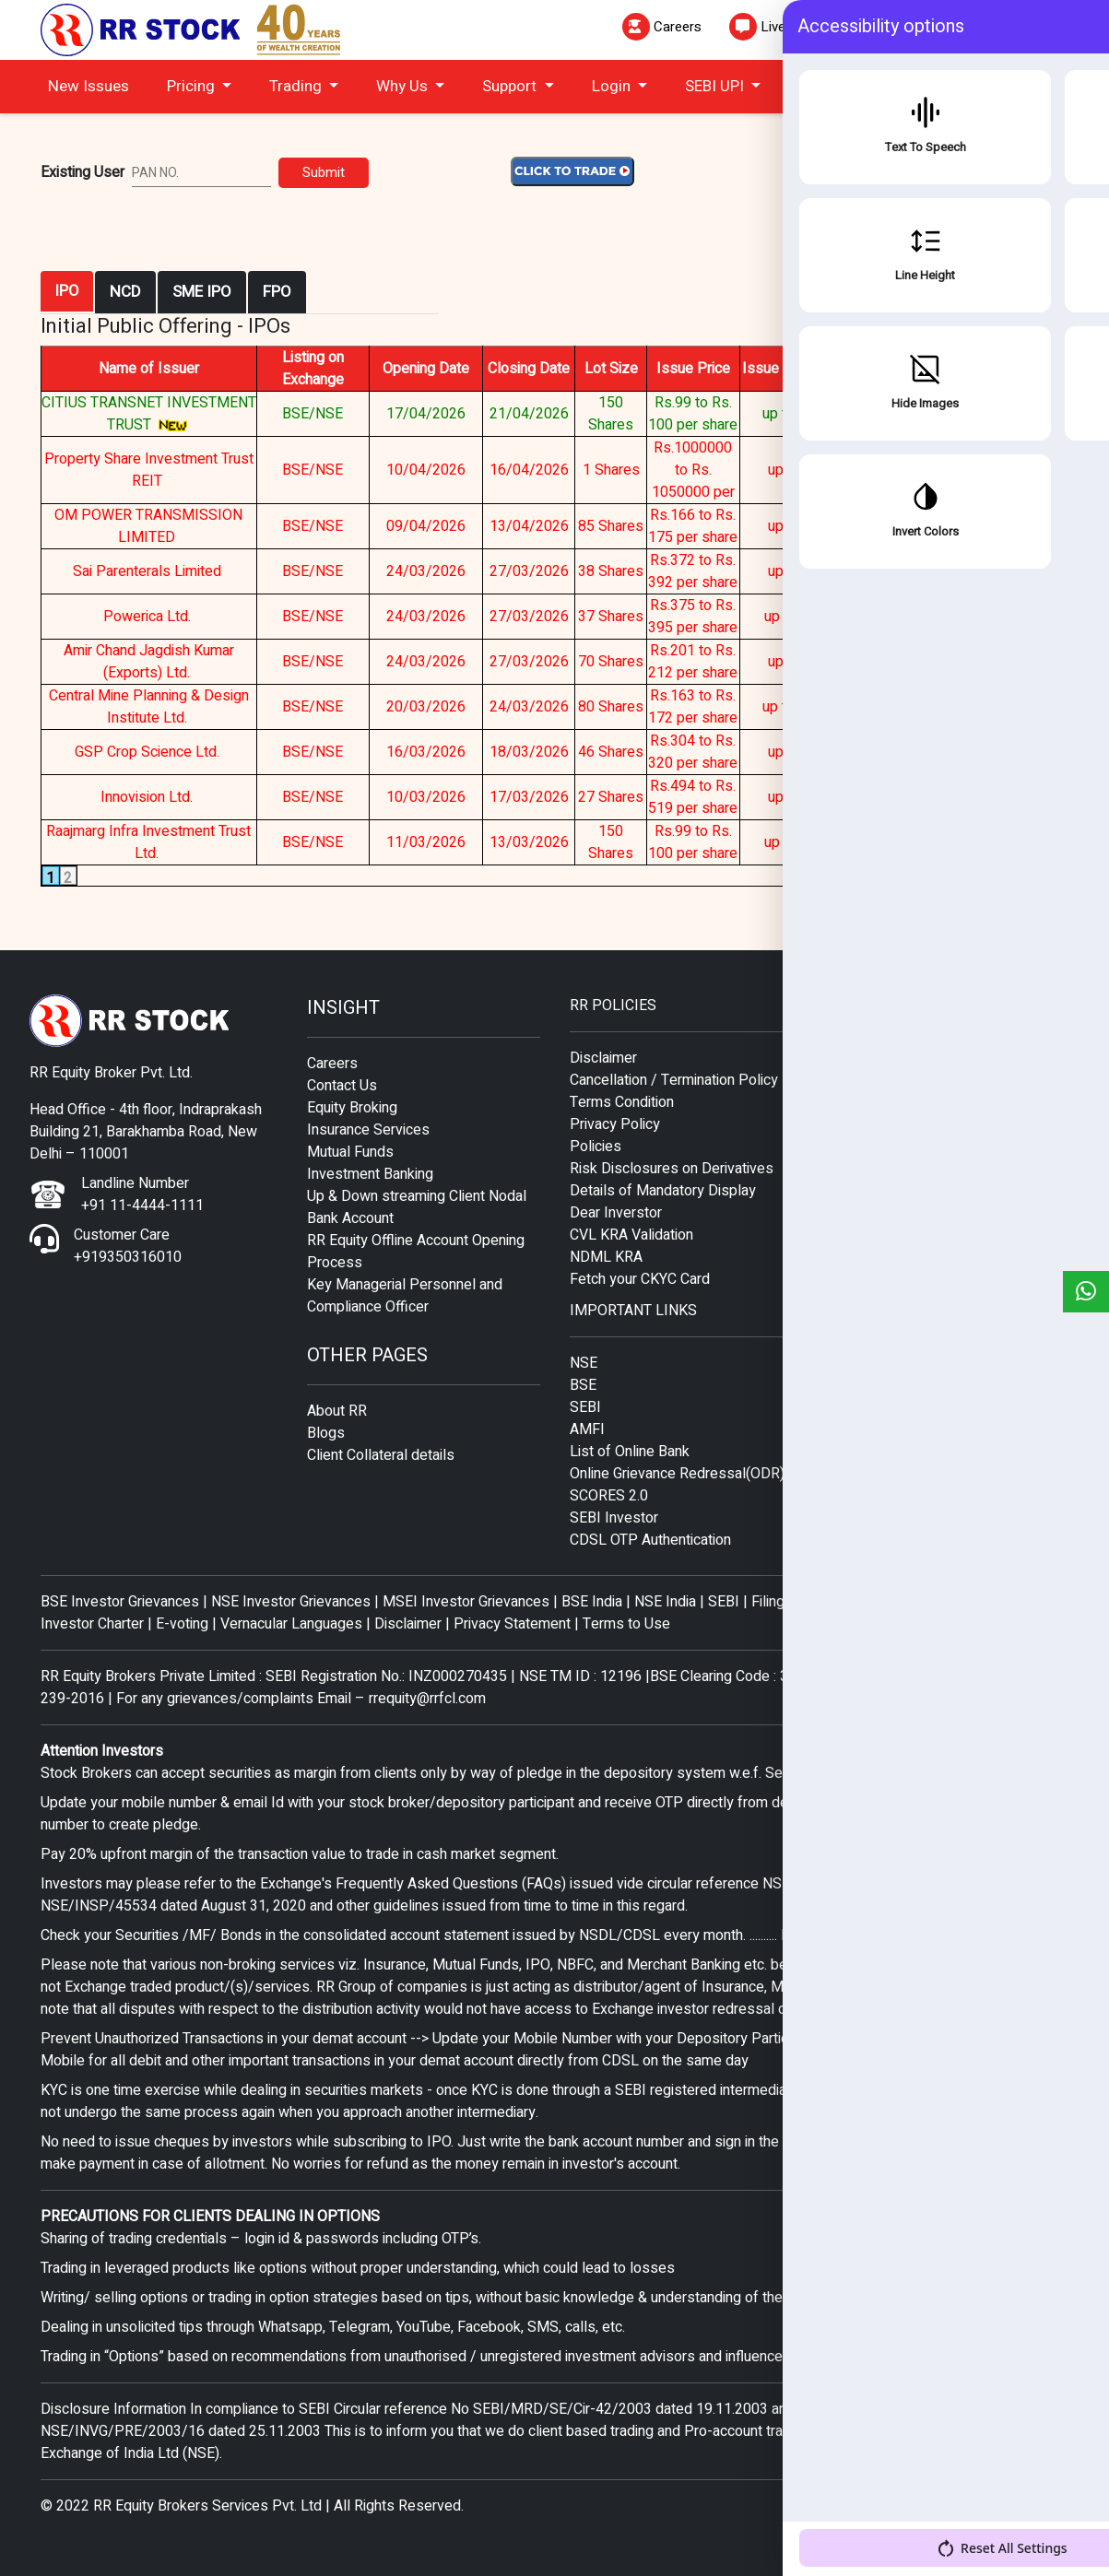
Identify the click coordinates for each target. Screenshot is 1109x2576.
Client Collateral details (380, 1455)
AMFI (587, 1429)
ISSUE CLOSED (950, 470)
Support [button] (511, 86)
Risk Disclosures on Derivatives (671, 1169)
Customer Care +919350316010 (128, 1246)
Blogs (326, 1433)
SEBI (585, 1407)
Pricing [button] (192, 86)
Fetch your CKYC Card (640, 1279)
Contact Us (342, 1086)
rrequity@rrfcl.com (427, 1699)
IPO (66, 290)
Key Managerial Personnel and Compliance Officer (404, 1296)
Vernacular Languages (291, 1624)
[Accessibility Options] (1058, 2521)
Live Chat (773, 27)
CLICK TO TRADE (986, 87)
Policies (595, 1146)
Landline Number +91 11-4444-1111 (142, 1194)
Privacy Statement (512, 1624)
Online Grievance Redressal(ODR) (677, 1474)
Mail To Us (892, 27)
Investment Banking (370, 1174)
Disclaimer (603, 1058)
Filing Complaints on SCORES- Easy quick (883, 1602)
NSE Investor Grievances (291, 1602)
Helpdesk (1012, 27)
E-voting (182, 1624)
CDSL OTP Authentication (650, 1540)
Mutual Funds (350, 1152)
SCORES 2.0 (609, 1496)
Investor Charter (94, 1624)
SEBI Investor (614, 1518)
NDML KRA (606, 1257)
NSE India (665, 1602)
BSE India (591, 1602)
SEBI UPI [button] (716, 86)
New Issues (88, 86)
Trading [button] (297, 86)
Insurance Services (368, 1130)
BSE (583, 1385)
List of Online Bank (630, 1452)
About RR (337, 1411)
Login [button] (613, 86)
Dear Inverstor (616, 1213)
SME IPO (201, 291)
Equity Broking (352, 1108)
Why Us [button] (403, 86)
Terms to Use (626, 1624)
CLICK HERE (1032, 526)
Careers (662, 27)
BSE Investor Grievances (120, 1602)
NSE (583, 1363)
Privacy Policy (615, 1124)
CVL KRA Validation (631, 1235)
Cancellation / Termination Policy (674, 1080)
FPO (277, 291)
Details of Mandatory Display (663, 1191)
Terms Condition (622, 1102)
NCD (125, 291)
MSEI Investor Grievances (468, 1602)
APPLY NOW (950, 414)
